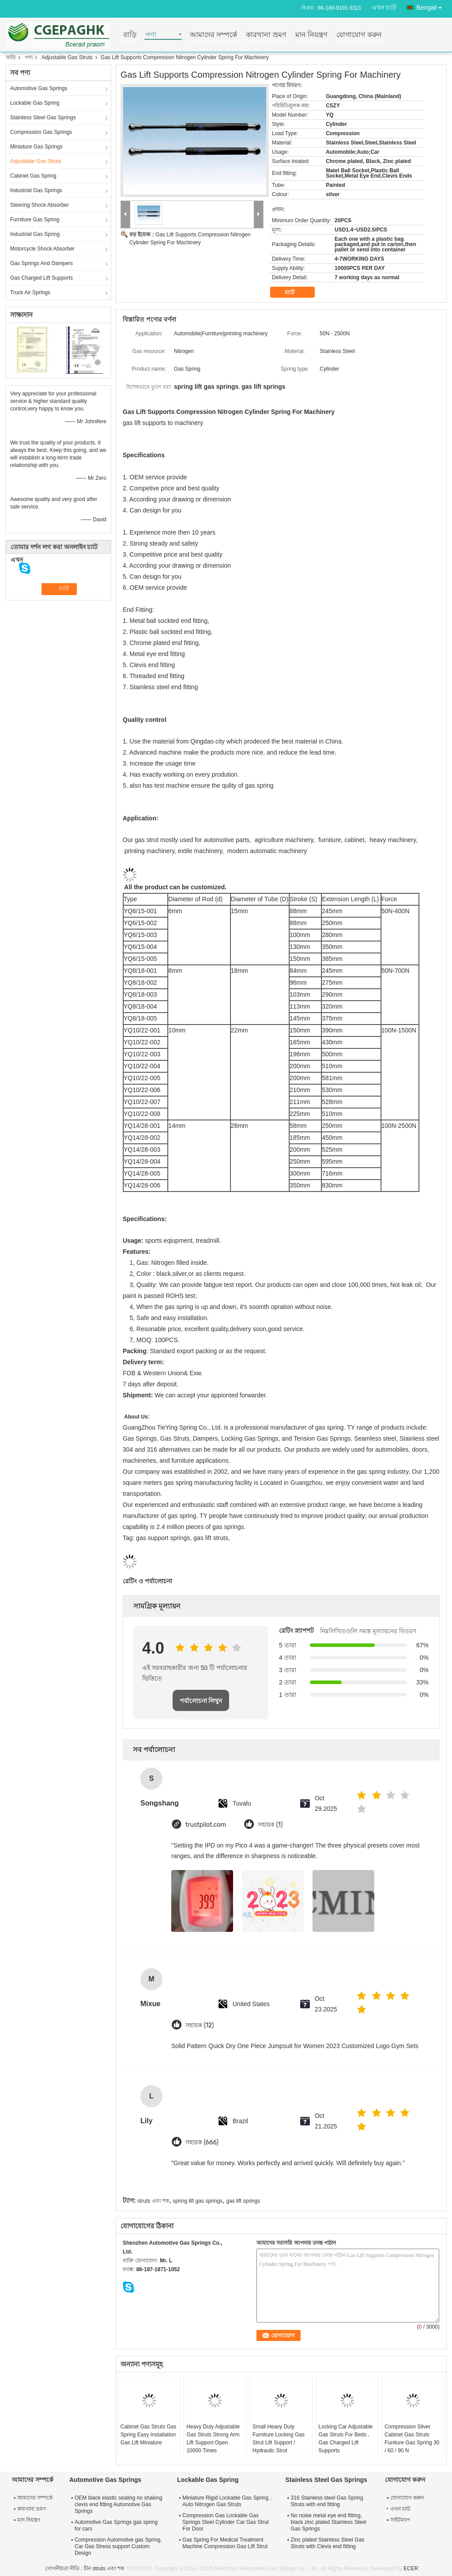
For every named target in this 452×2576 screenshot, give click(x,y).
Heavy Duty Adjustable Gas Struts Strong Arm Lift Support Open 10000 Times (213, 2439)
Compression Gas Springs (41, 132)
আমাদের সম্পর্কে (213, 35)
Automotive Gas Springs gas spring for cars (116, 2525)
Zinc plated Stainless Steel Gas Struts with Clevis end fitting (328, 2543)
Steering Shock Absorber (39, 205)
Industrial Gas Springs (36, 190)
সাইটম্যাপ (400, 2520)
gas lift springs (243, 2201)
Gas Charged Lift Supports (41, 278)
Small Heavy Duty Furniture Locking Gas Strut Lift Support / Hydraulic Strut (278, 2439)
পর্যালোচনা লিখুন (201, 1700)
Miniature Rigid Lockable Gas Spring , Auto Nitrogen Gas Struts (226, 2501)
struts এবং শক (153, 2201)
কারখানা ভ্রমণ (266, 35)
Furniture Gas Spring (34, 219)
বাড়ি (129, 35)
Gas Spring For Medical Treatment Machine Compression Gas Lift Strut (224, 2543)
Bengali (431, 6)
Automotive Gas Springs (38, 88)
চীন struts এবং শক (104, 2568)
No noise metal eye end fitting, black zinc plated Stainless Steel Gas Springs (328, 2522)
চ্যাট (296, 292)
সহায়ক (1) (270, 1825)
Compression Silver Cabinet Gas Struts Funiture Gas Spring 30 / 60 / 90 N (411, 2439)
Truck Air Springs (30, 292)
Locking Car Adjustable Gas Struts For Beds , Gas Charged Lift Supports (346, 2439)
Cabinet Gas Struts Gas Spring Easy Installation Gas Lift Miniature (149, 2435)
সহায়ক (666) (201, 2142)
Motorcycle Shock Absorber (42, 249)
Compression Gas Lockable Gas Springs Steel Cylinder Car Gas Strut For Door (225, 2522)
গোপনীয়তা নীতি (62, 2568)
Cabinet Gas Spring (33, 176)
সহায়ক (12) (199, 2025)
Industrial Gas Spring (35, 234)
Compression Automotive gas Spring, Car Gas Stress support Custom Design (118, 2546)
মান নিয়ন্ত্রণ (311, 35)
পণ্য (151, 35)
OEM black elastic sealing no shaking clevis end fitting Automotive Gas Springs (118, 2504)
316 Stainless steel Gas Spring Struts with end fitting (327, 2501)
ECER (410, 2568)
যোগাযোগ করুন (358, 35)
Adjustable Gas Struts (67, 57)
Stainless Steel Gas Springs (43, 117)
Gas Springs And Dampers (41, 263)
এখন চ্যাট (384, 7)
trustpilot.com (205, 1825)
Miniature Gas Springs (36, 147)
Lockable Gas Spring (34, 103)
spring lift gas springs (197, 2201)
